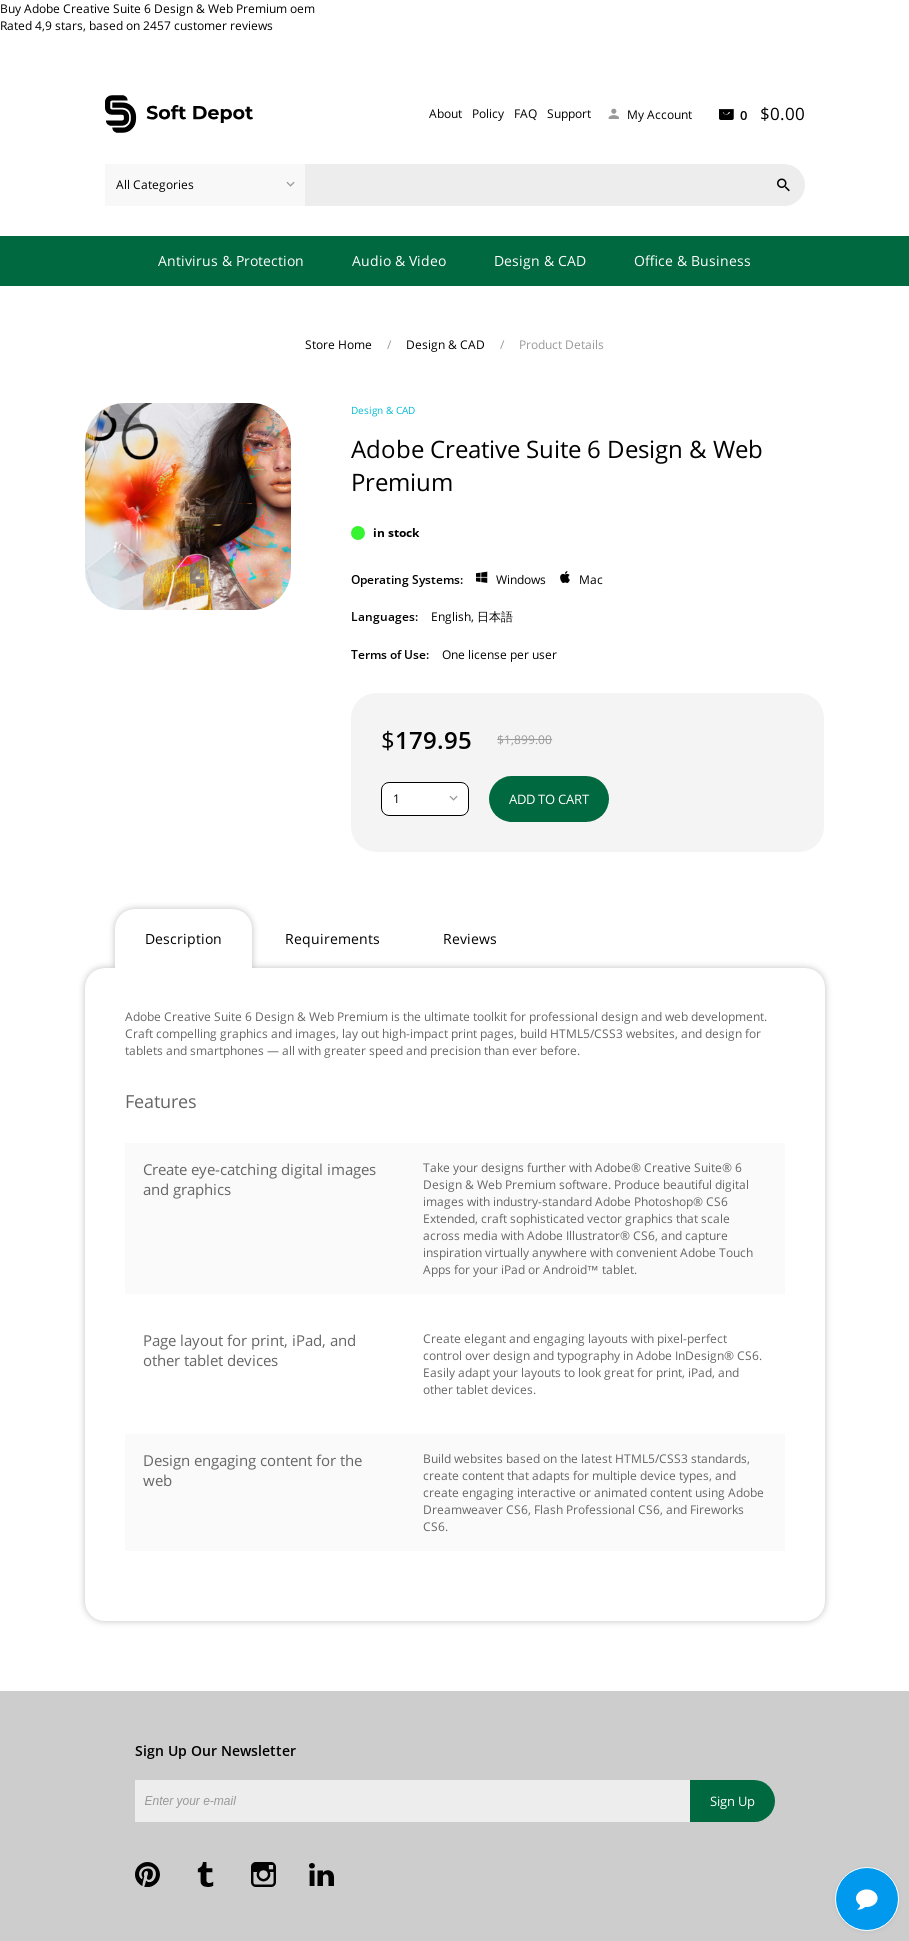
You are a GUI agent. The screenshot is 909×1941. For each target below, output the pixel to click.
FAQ (525, 113)
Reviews (470, 938)
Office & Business (692, 260)
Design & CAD (540, 260)
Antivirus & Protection (231, 260)
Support (569, 113)
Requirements (332, 938)
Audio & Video (399, 260)
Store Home (340, 344)
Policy (488, 113)
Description (183, 938)
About (445, 113)
